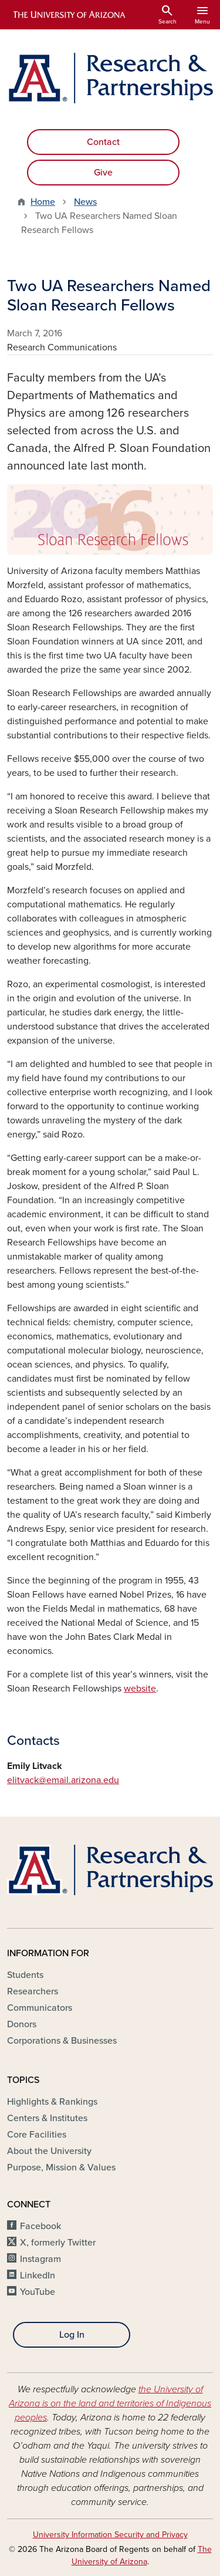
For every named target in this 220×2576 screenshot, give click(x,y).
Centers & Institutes (47, 2118)
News (85, 202)
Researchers (32, 1991)
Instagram (40, 2259)
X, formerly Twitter (58, 2242)
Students (25, 1975)
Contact (103, 142)
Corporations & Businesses (62, 2041)
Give (103, 172)
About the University (49, 2151)
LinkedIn (37, 2275)
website (140, 1688)
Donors (21, 2024)
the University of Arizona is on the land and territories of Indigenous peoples (110, 2403)
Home (43, 202)
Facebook (40, 2226)
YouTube (37, 2292)
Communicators (39, 2008)
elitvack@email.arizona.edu (63, 1780)
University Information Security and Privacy (110, 2535)
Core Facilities (36, 2135)
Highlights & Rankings (52, 2102)
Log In (71, 2335)
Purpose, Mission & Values (61, 2167)
